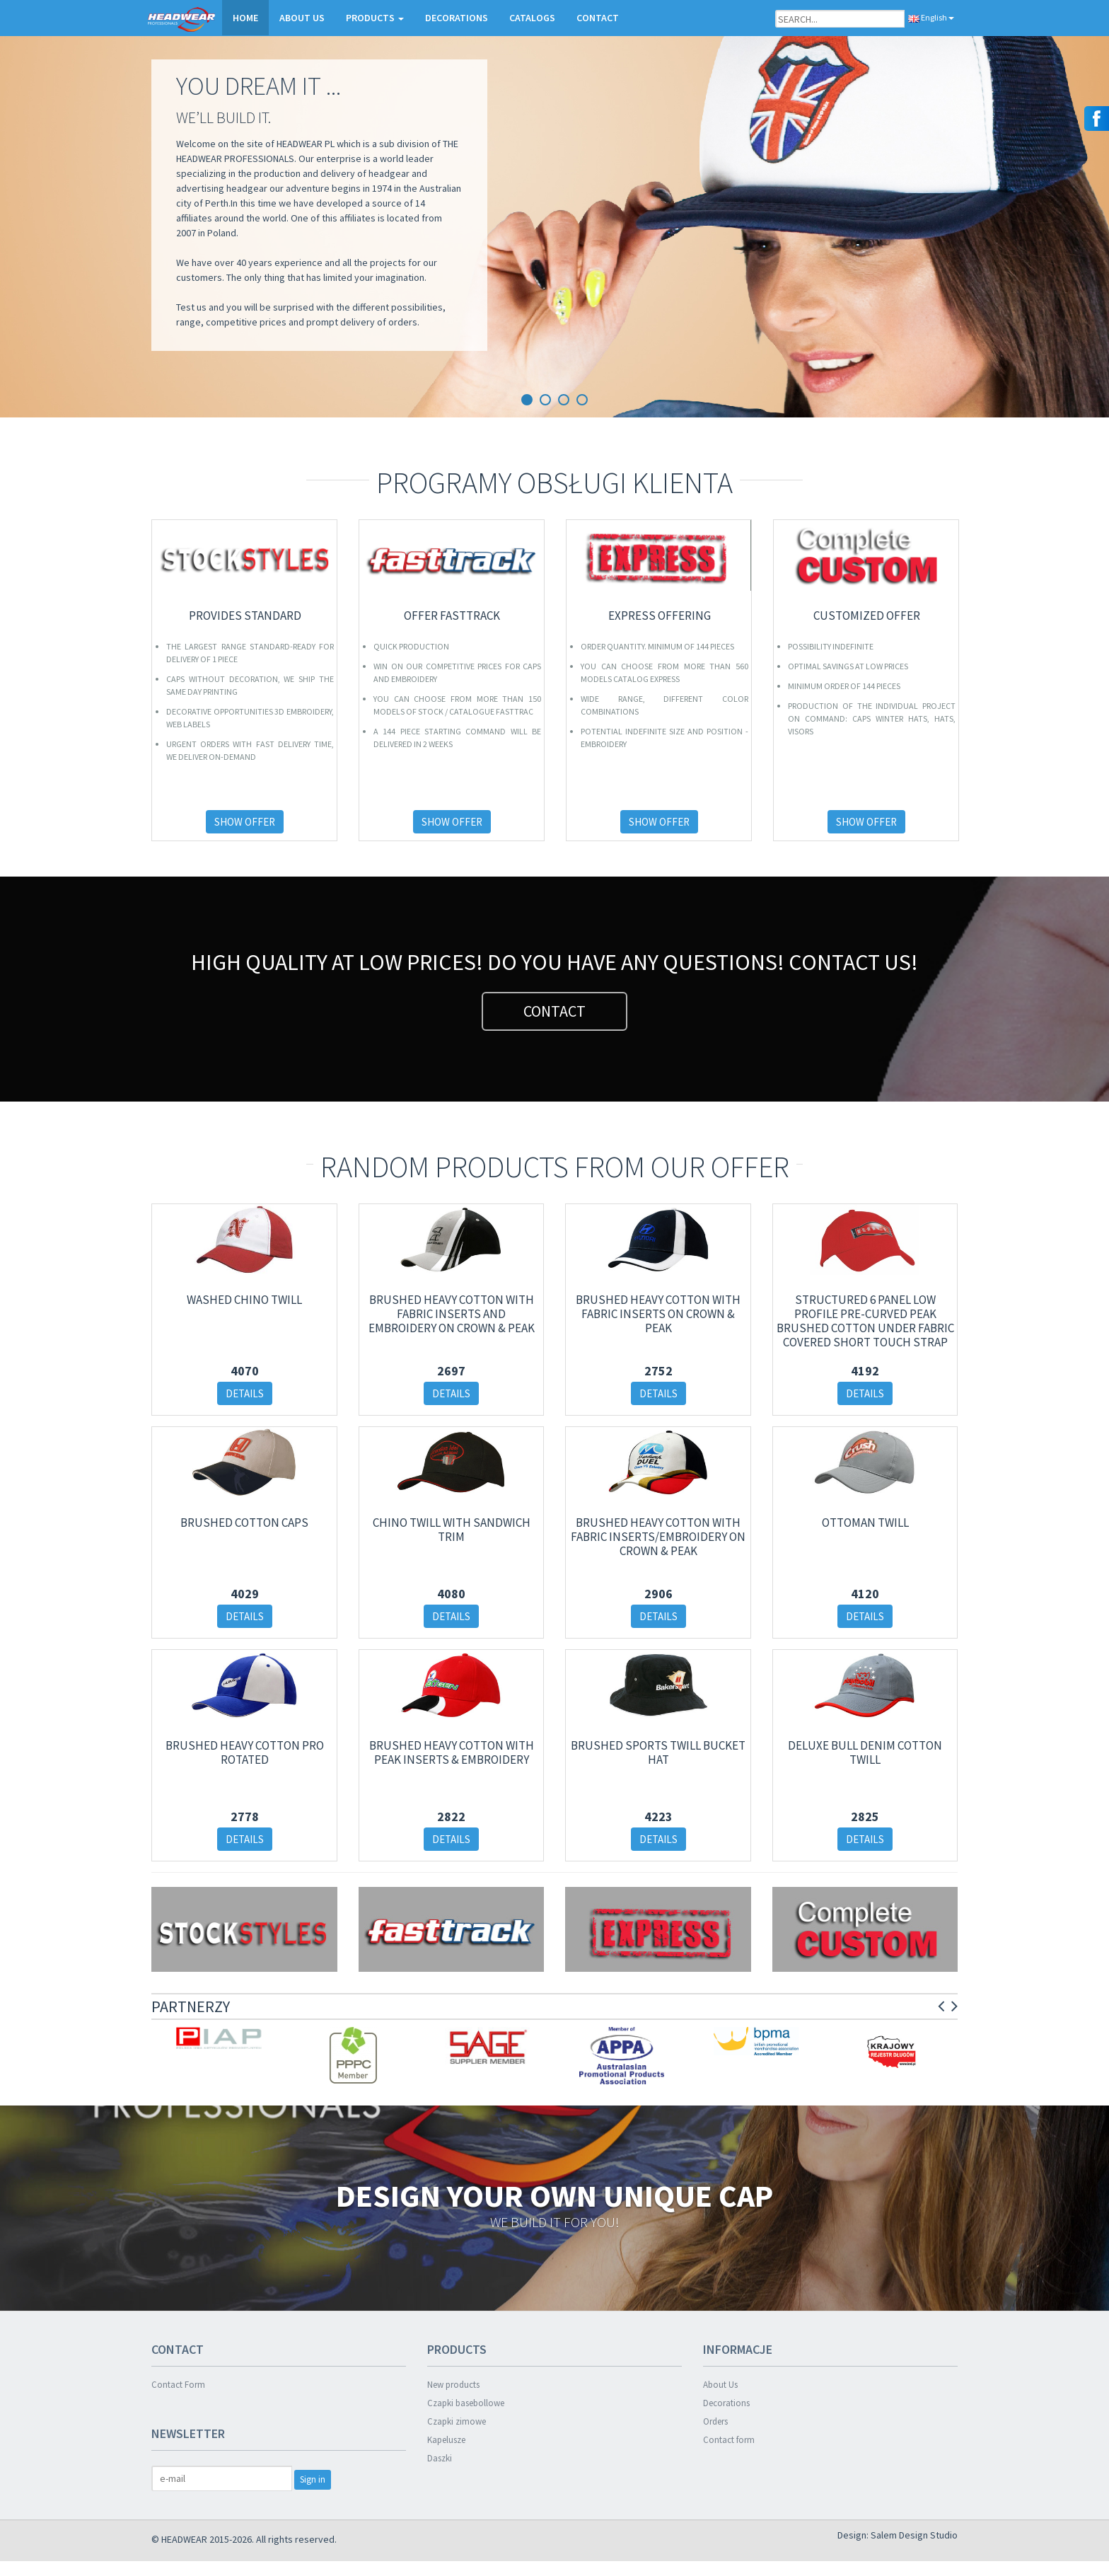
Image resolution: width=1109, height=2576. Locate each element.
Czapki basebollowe (465, 2403)
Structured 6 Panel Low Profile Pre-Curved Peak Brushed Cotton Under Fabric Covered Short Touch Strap (865, 1321)
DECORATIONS (456, 17)
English (931, 17)
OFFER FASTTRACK (452, 615)
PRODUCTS (375, 17)
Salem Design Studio (914, 2535)
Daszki (439, 2458)
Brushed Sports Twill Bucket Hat (658, 1752)
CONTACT (597, 17)
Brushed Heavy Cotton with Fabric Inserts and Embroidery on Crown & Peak (451, 1314)
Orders (715, 2421)
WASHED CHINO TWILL (244, 1299)
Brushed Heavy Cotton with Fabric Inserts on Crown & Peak (658, 1314)
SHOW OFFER (244, 821)
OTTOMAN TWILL (865, 1522)
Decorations (726, 2403)
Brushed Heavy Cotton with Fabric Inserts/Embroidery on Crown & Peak (658, 1537)
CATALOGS (532, 17)
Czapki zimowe (456, 2421)
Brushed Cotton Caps (244, 1522)
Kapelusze (446, 2440)
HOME (245, 17)
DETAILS (245, 1393)
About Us (720, 2385)
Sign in (312, 2479)
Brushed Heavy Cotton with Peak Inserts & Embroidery (451, 1752)
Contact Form (178, 2385)
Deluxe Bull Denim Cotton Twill (865, 1752)
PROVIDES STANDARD (245, 615)
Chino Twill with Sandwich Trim (451, 1529)
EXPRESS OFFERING (659, 615)
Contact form (729, 2440)
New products (453, 2385)
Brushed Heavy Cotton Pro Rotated (245, 1752)
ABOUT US (302, 17)
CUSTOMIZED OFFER (866, 615)
